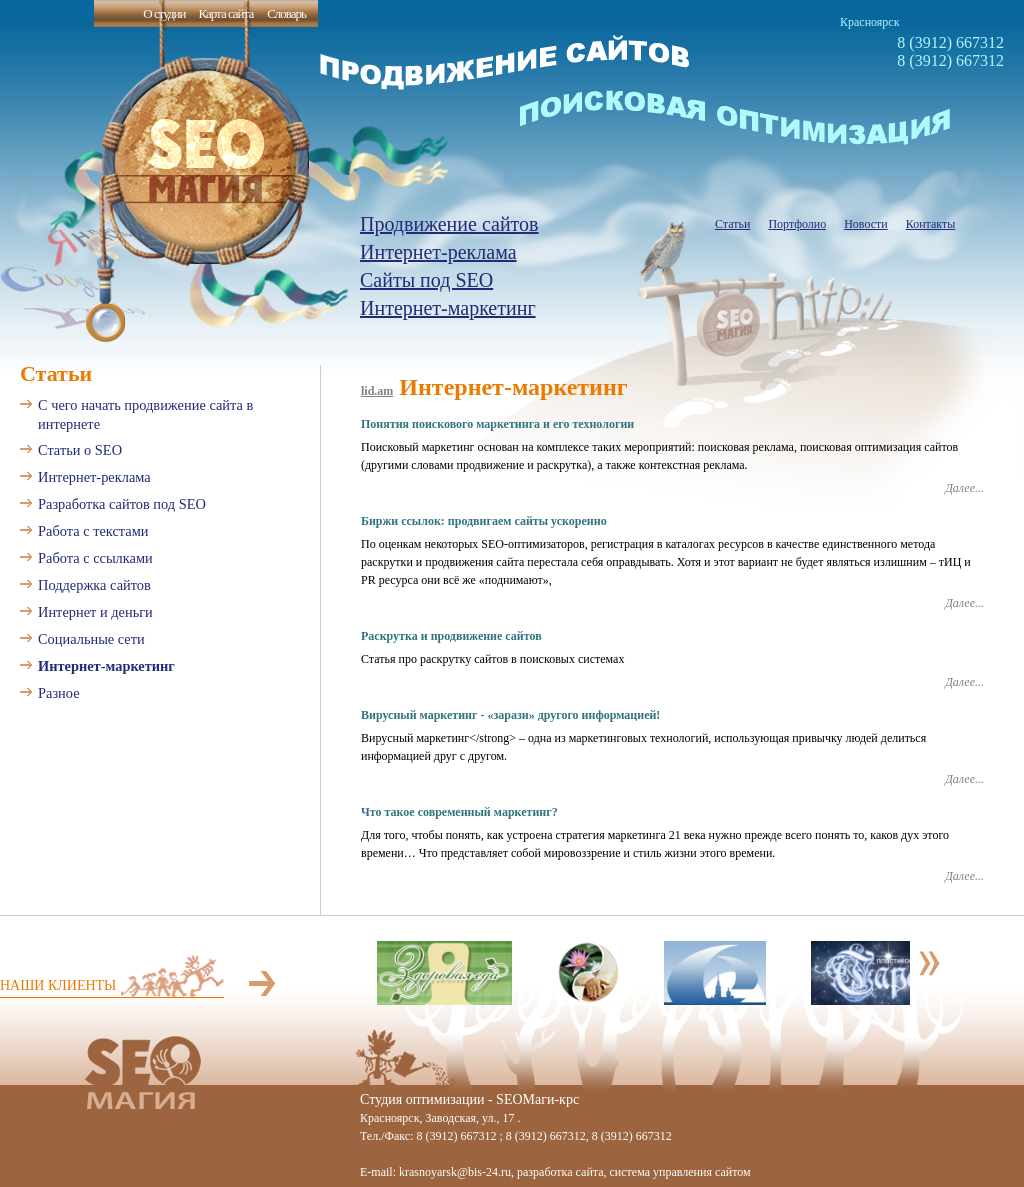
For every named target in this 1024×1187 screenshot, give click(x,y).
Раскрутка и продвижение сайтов (451, 636)
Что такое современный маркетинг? (459, 812)
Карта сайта (225, 13)
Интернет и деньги (95, 612)
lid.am (377, 391)
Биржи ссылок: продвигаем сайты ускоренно (484, 521)
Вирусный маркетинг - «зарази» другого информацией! (510, 715)
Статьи (732, 224)
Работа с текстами (93, 531)
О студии (164, 13)
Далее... (964, 488)
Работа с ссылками (95, 558)
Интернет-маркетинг (448, 308)
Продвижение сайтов (449, 224)
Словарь (286, 13)
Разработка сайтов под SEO (122, 504)
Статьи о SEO (80, 450)
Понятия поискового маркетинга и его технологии (497, 424)
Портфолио (797, 224)
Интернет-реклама (438, 252)
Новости (866, 224)
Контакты (931, 224)
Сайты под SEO (426, 280)
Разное (59, 693)
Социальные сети (91, 639)
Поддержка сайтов (94, 585)
